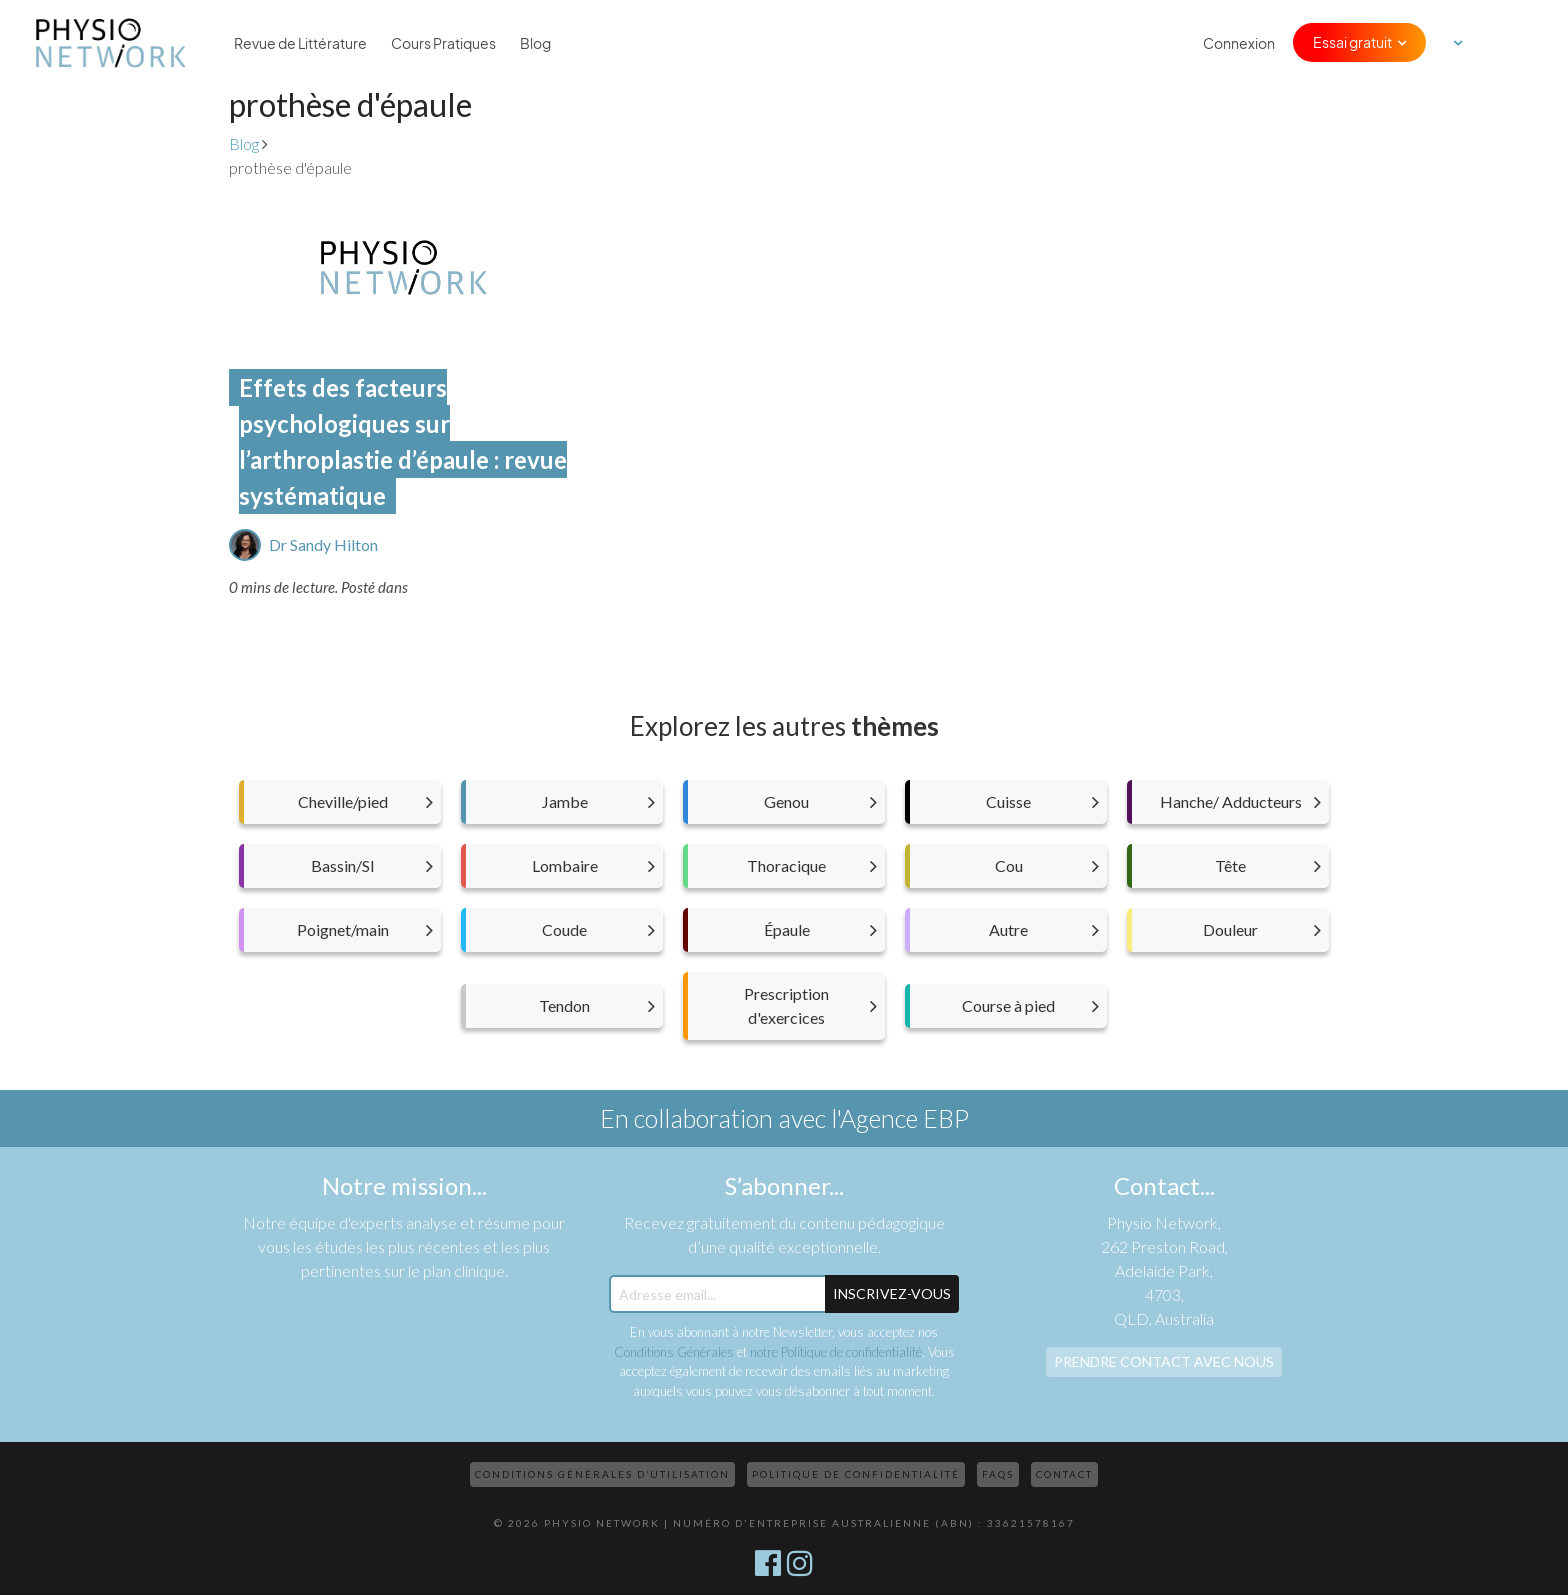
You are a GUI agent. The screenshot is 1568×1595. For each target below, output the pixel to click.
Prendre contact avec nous (1164, 1361)
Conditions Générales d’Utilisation (602, 1474)
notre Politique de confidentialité (836, 1352)
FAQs (998, 1474)
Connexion (1239, 43)
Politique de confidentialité (856, 1474)
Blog (535, 43)
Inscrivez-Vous (892, 1293)
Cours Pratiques (443, 43)
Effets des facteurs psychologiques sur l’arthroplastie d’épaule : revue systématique (403, 441)
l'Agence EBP (900, 1118)
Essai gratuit (1352, 42)
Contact (1064, 1474)
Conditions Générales (674, 1352)
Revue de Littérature (300, 43)
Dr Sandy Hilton (323, 544)
